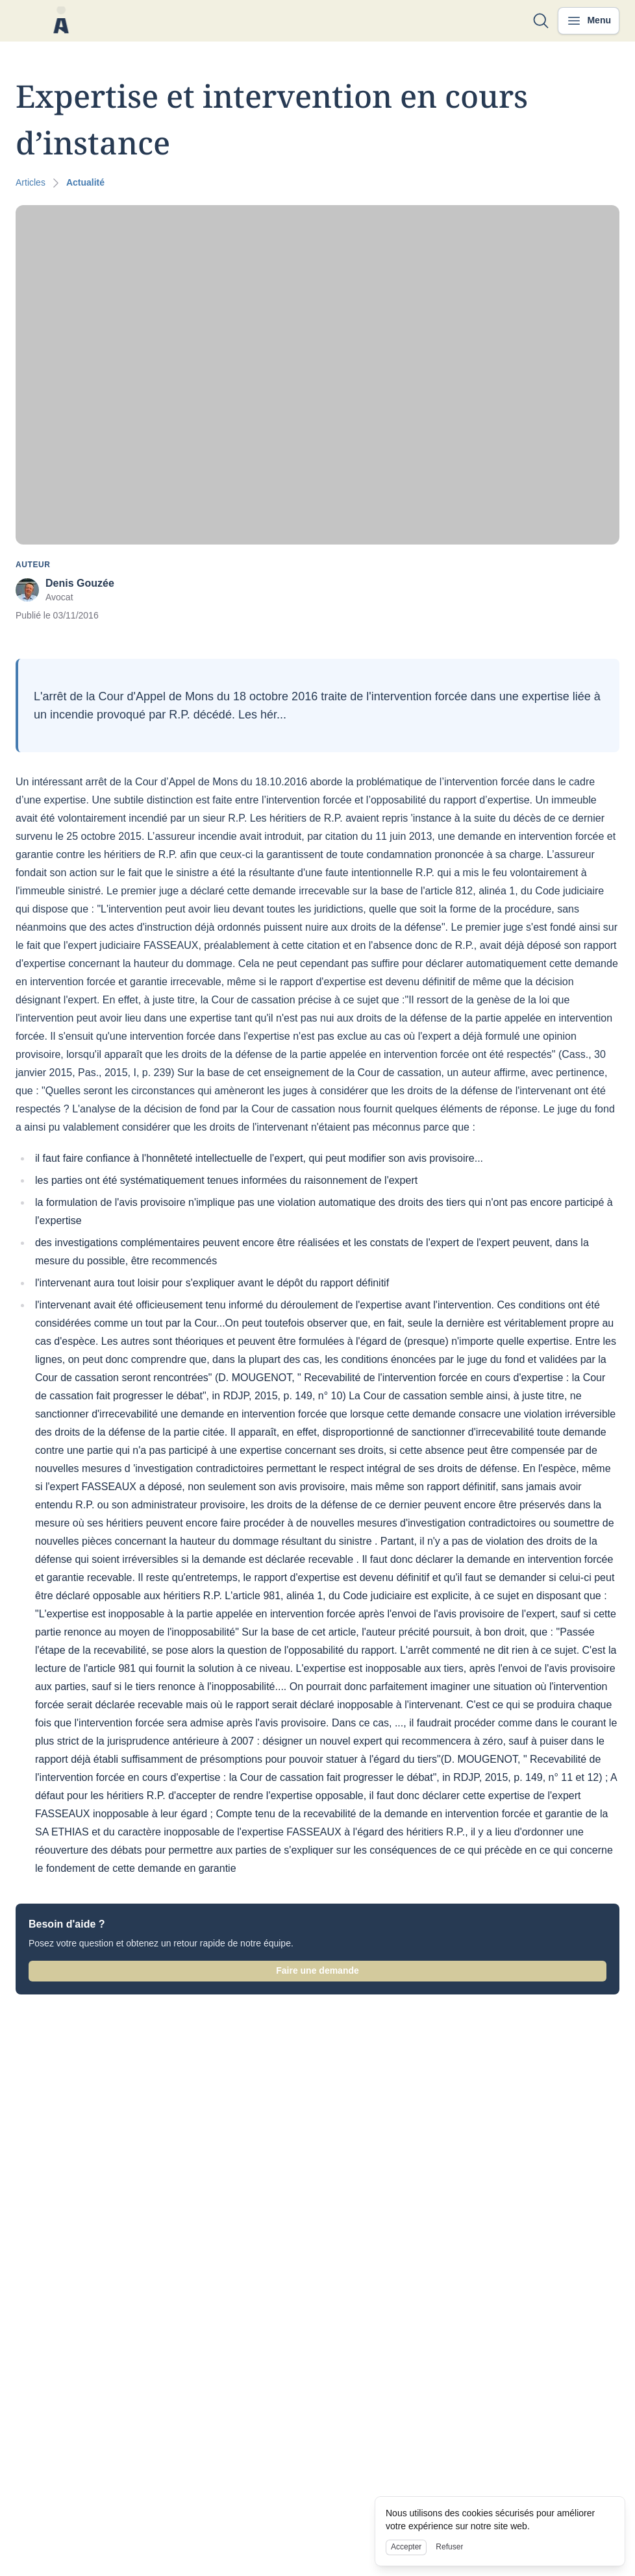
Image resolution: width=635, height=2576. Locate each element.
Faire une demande (317, 1970)
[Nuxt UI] (61, 21)
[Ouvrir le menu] (588, 20)
